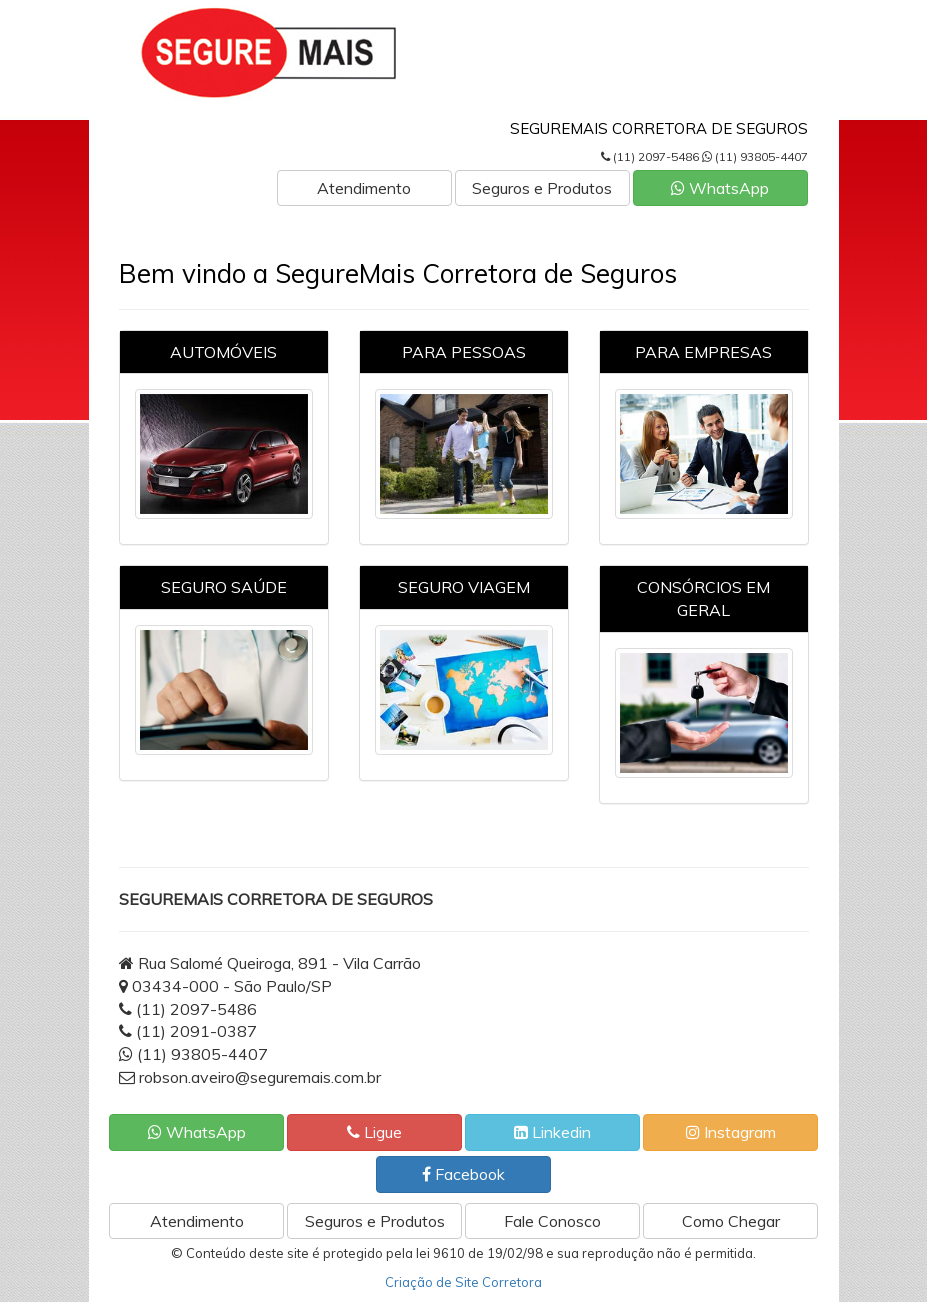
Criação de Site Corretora (463, 1282)
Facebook (463, 1174)
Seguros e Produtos (542, 188)
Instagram (731, 1132)
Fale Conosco (552, 1221)
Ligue (374, 1132)
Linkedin (552, 1132)
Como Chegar (731, 1221)
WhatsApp (720, 188)
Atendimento (364, 188)
